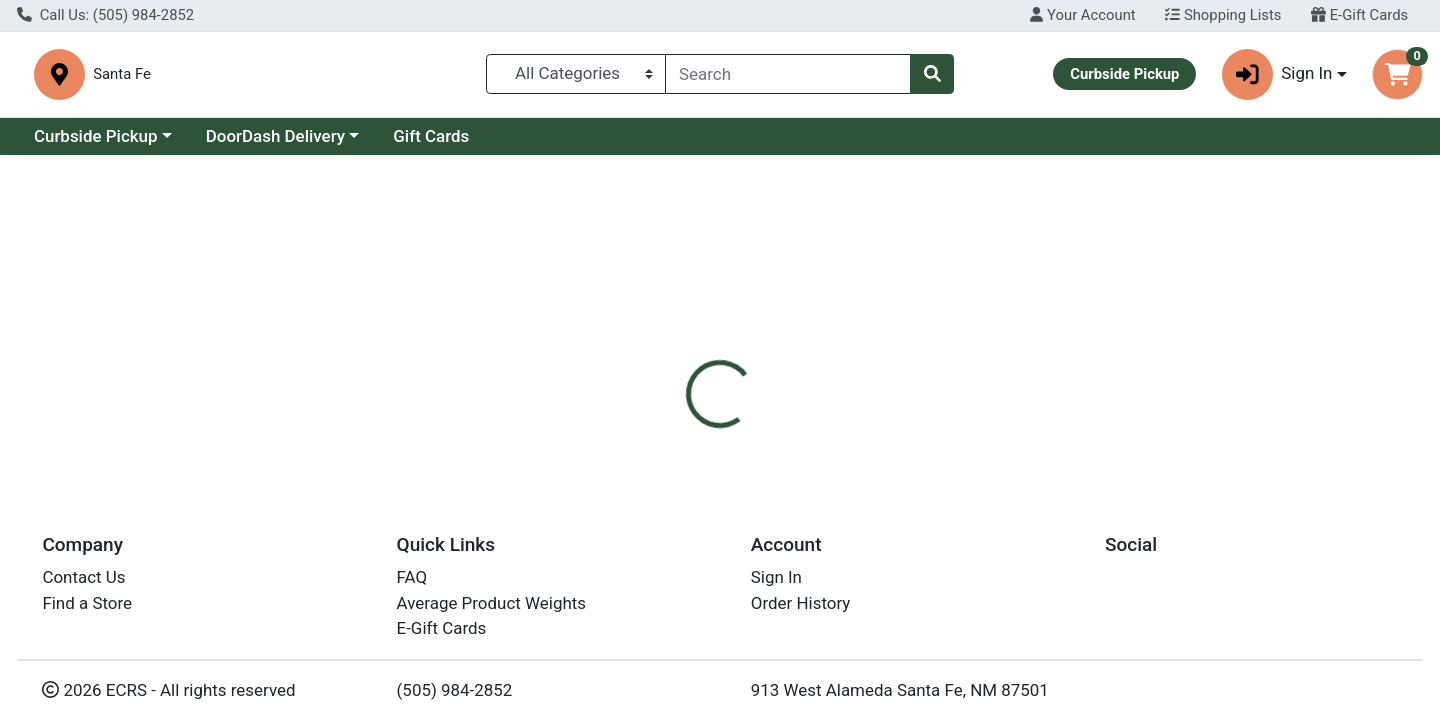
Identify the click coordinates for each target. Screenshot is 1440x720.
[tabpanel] (1020, 526)
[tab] (656, 426)
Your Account (1082, 15)
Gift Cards (431, 136)
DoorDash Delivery (275, 136)
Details (656, 426)
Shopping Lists (1223, 15)
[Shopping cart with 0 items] (1397, 74)
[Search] (788, 74)
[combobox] (788, 74)
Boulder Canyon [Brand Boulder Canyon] (866, 506)
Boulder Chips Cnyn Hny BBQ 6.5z (800, 698)
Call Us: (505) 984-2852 (105, 15)
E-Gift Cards (1359, 15)
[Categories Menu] (576, 74)
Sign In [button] (1277, 74)
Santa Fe (460, 74)
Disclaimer (750, 426)
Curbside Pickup (96, 136)
